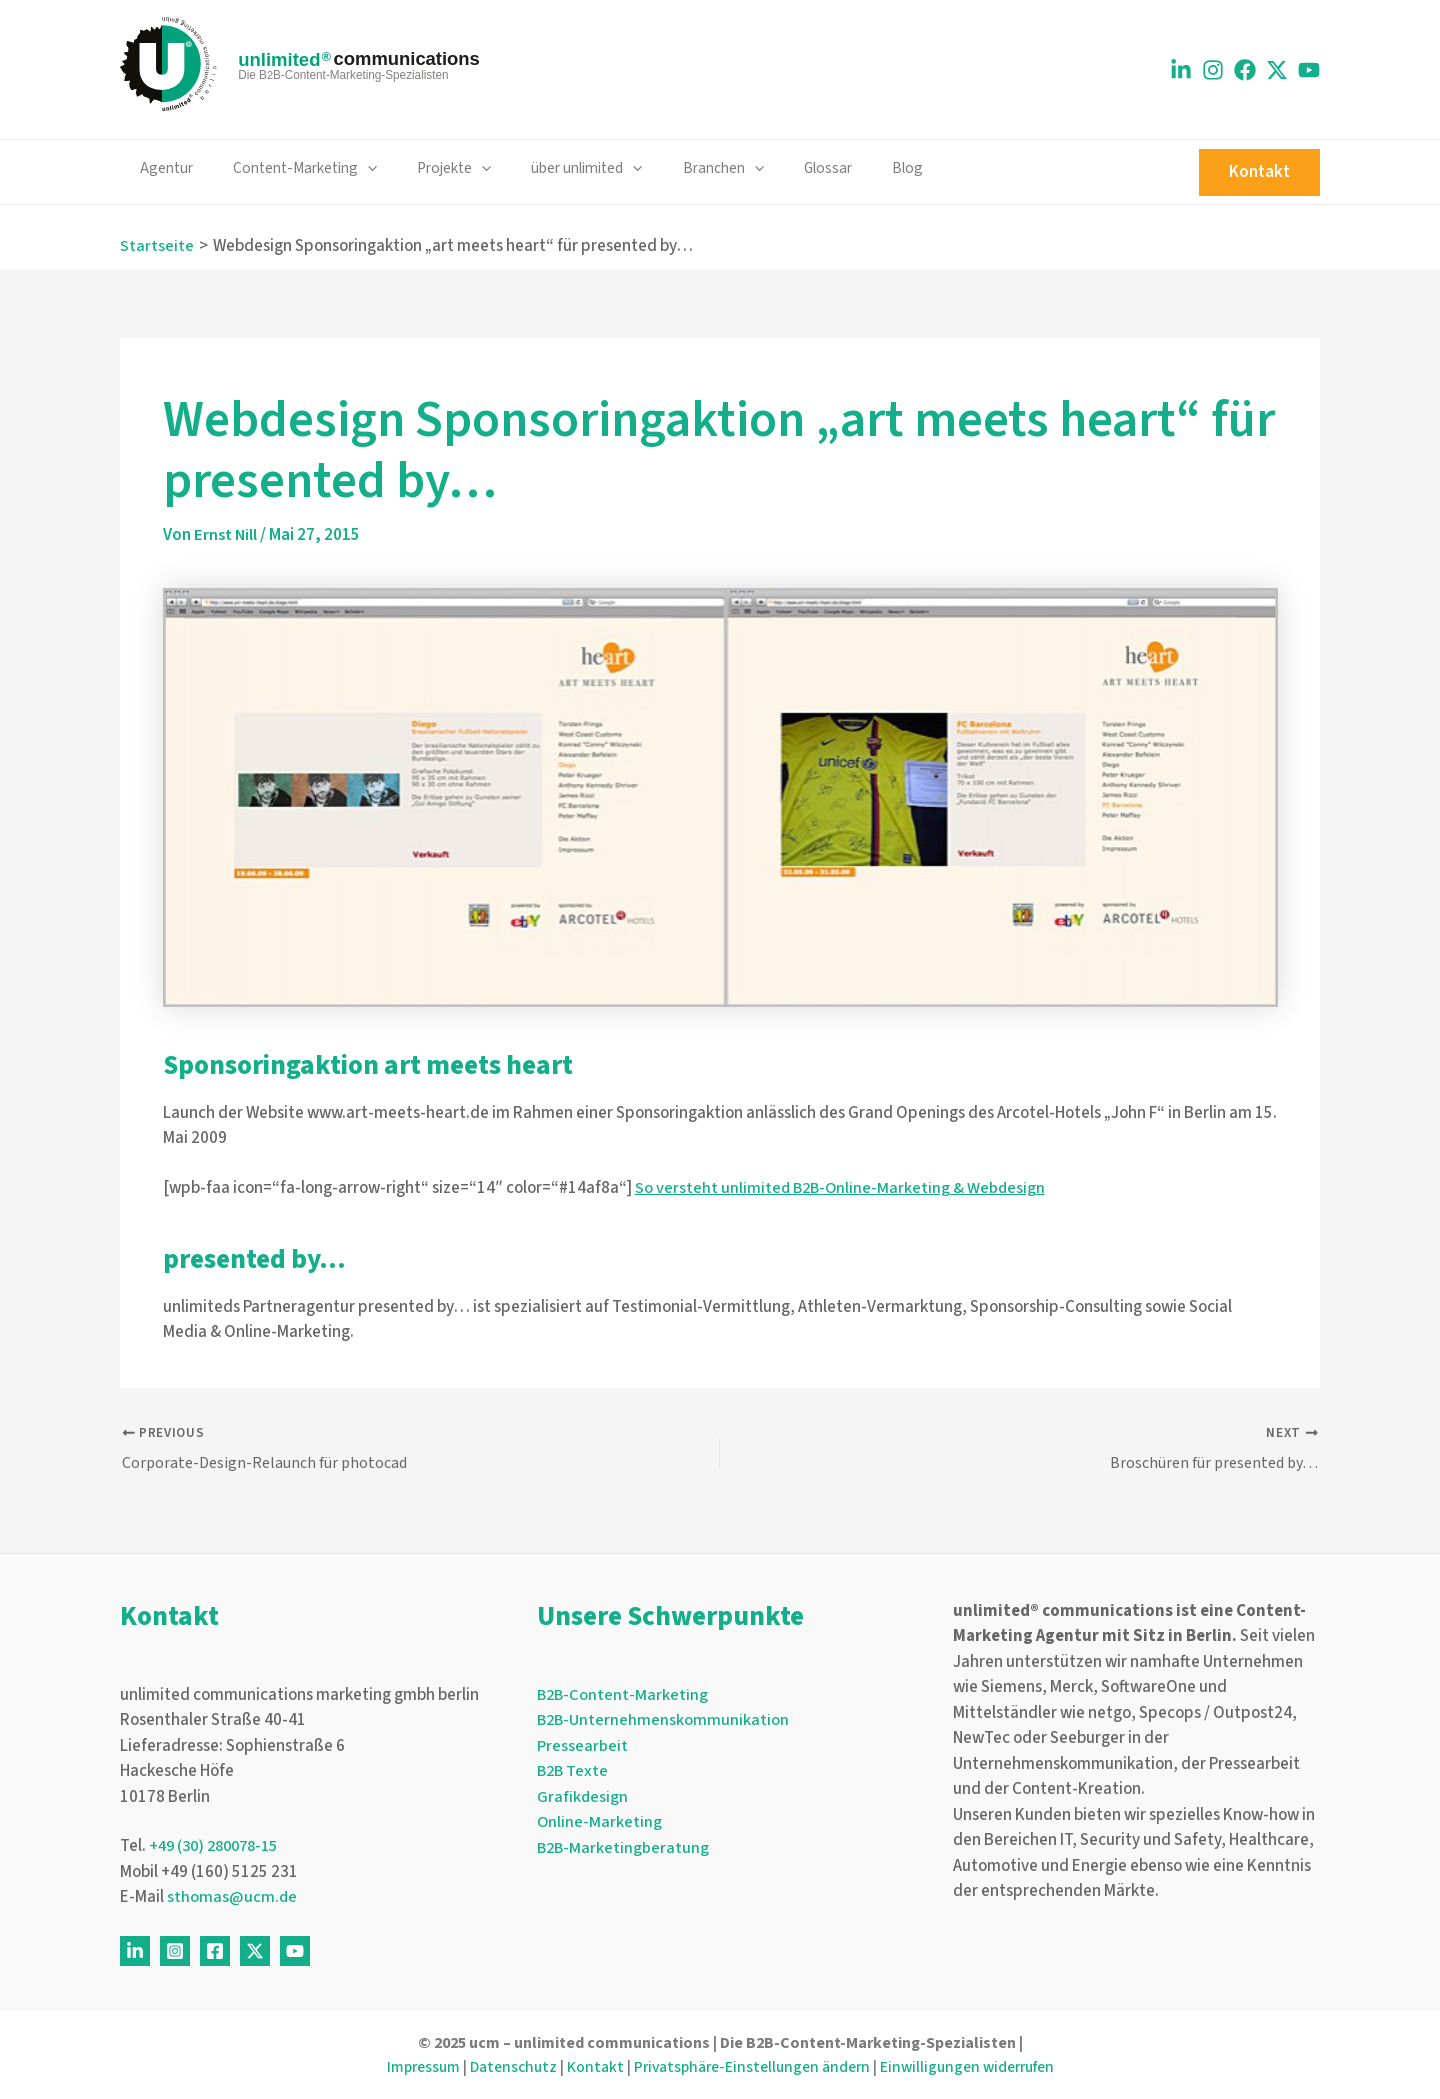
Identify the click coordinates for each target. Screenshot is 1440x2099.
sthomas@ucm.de (232, 1898)
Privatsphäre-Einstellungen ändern (751, 2067)
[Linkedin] (1181, 70)
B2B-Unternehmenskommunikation (664, 1721)
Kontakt (589, 2067)
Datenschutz (506, 2067)
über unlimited (553, 168)
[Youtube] (1309, 70)
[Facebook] (1245, 70)
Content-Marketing (291, 168)
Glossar (776, 168)
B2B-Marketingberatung (624, 1848)
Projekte (431, 168)
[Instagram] (1213, 70)
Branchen (680, 168)
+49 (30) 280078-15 (219, 1847)
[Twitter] (255, 1951)
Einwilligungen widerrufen (975, 2067)
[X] (1277, 70)
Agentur (161, 168)
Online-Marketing (600, 1823)
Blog (846, 168)
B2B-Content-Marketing (624, 1695)
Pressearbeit (582, 1746)
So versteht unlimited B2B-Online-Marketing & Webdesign (843, 1187)
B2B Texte (574, 1772)
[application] (353, 168)
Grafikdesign (583, 1797)
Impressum (412, 2067)
